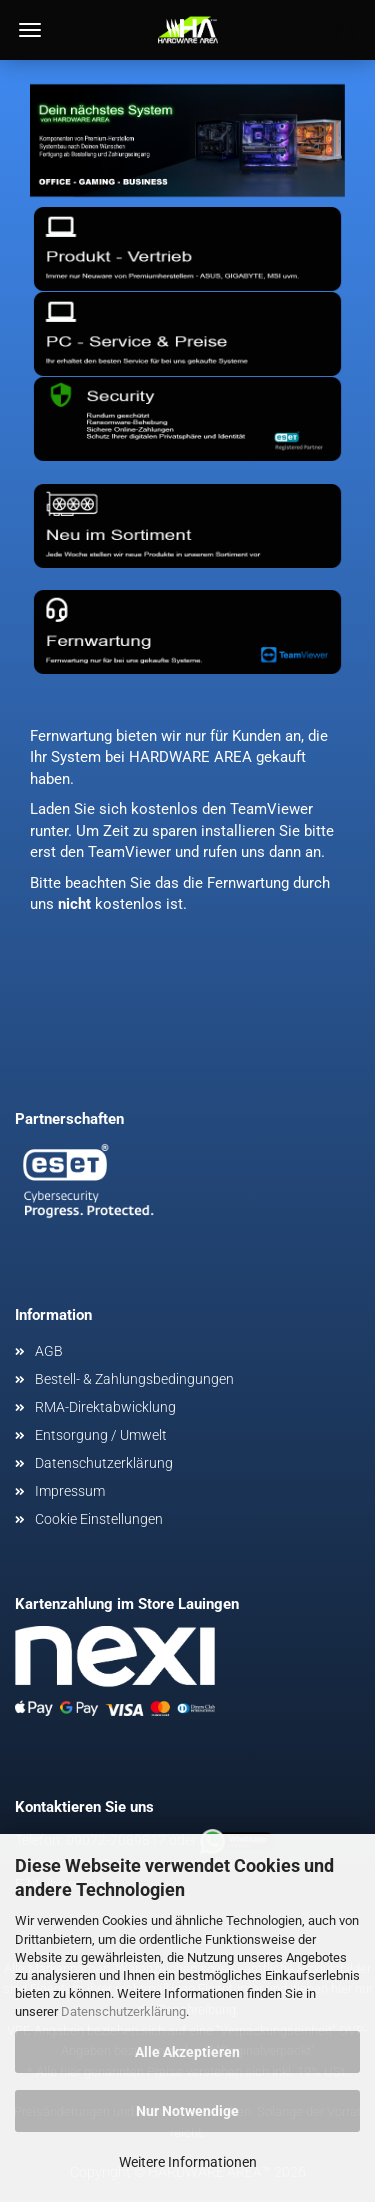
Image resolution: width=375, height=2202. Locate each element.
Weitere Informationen (188, 2162)
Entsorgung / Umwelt (101, 1435)
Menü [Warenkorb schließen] (30, 30)
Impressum (70, 1491)
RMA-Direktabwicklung (105, 1407)
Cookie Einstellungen (99, 1519)
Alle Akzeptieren (187, 2052)
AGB (49, 1351)
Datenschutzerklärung (123, 2011)
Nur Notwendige (187, 2111)
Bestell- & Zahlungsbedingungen (134, 1379)
